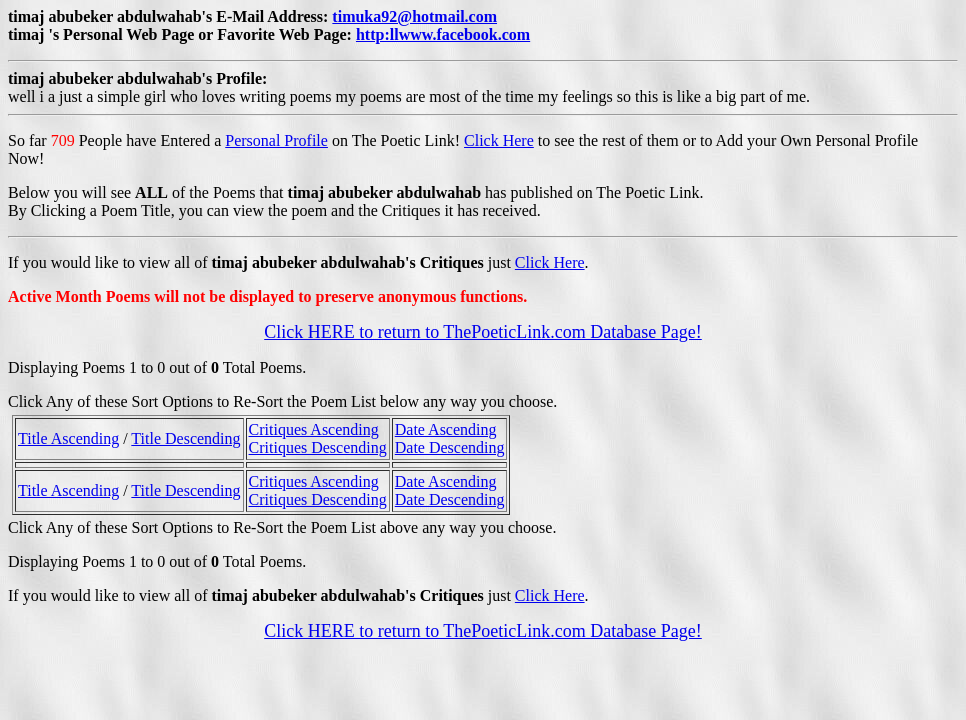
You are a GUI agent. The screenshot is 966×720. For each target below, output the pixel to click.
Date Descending (450, 447)
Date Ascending (446, 429)
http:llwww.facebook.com (443, 34)
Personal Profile (276, 140)
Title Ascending (68, 438)
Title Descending (185, 438)
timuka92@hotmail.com (414, 16)
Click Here (499, 140)
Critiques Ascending (314, 429)
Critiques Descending (318, 447)
